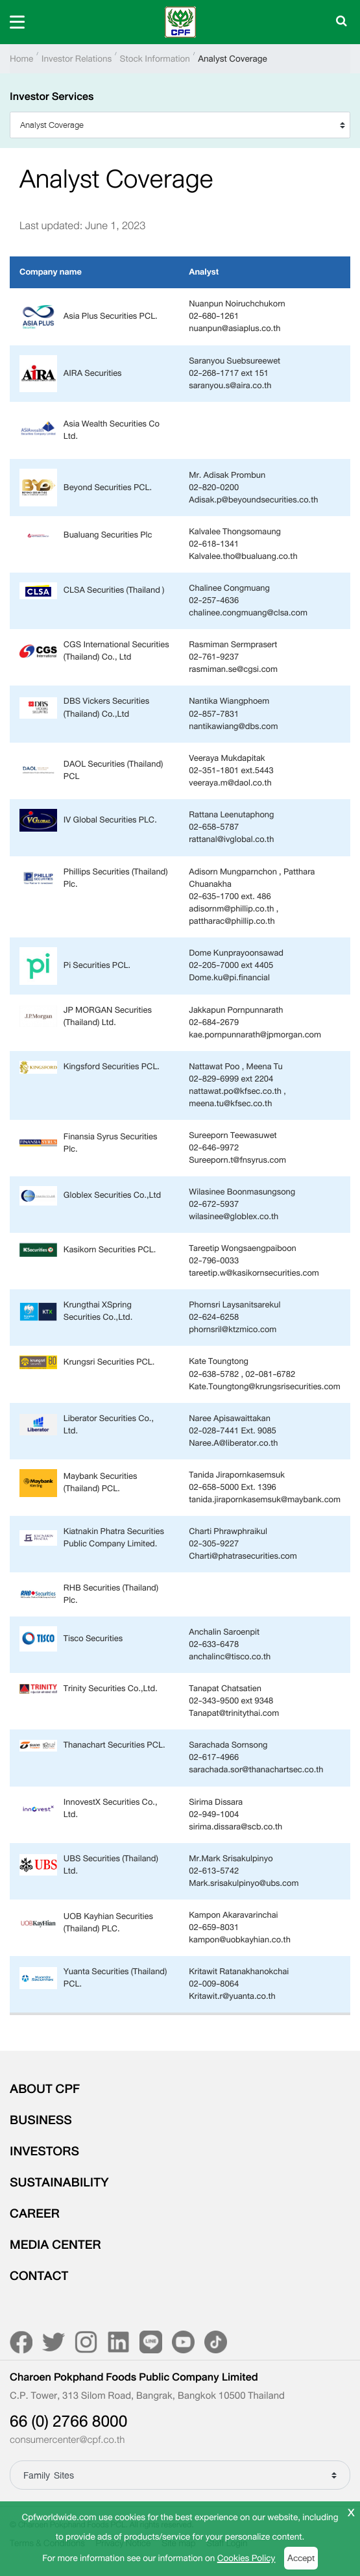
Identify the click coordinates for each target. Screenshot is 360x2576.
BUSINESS (41, 2120)
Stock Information (155, 58)
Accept (301, 2558)
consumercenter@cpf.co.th (67, 2440)
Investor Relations (77, 58)
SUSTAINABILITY (59, 2182)
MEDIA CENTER (55, 2245)
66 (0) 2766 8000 (68, 2421)
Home (21, 58)
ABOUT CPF (45, 2089)
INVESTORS (44, 2151)
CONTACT (39, 2276)
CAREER (35, 2213)
